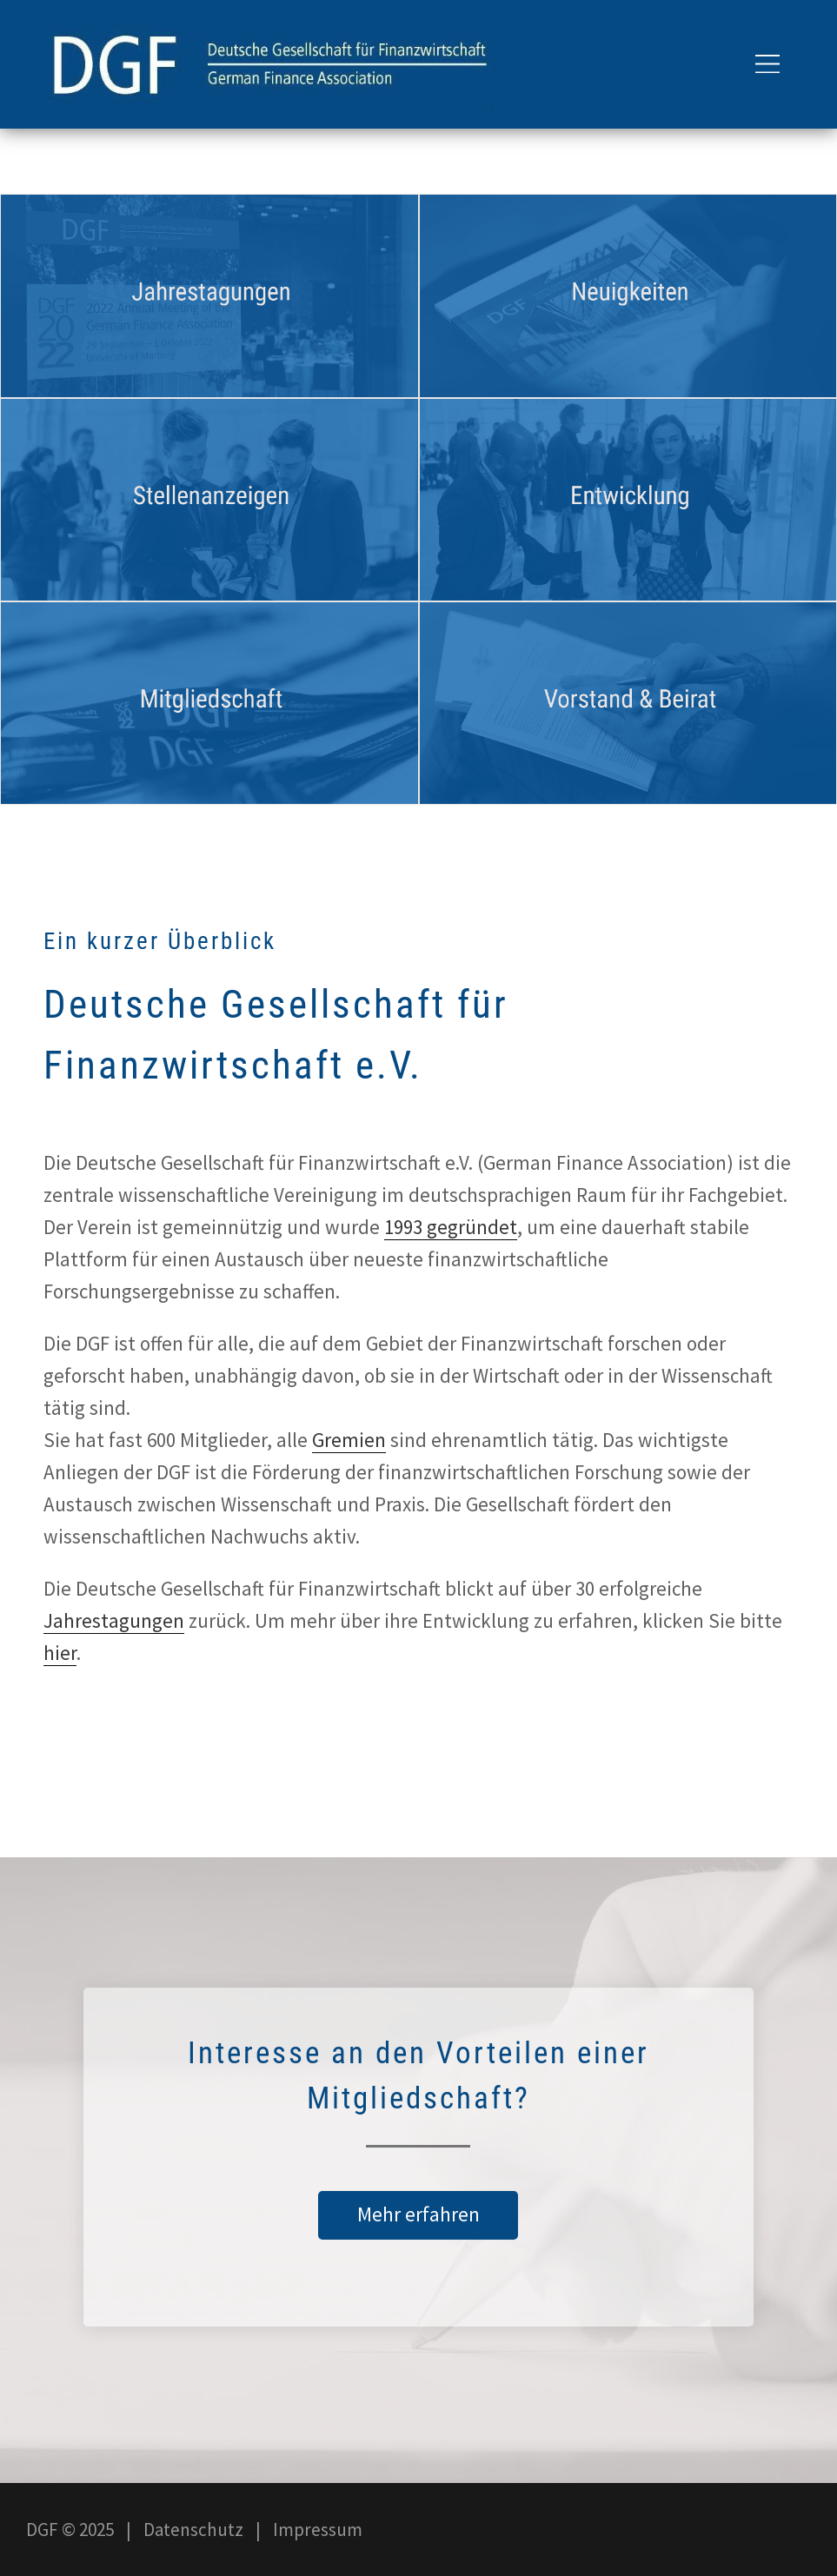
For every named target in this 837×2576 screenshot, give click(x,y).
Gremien (349, 1439)
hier (59, 1652)
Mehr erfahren (418, 2214)
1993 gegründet (450, 1226)
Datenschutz (193, 2529)
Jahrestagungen (113, 1620)
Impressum (317, 2529)
